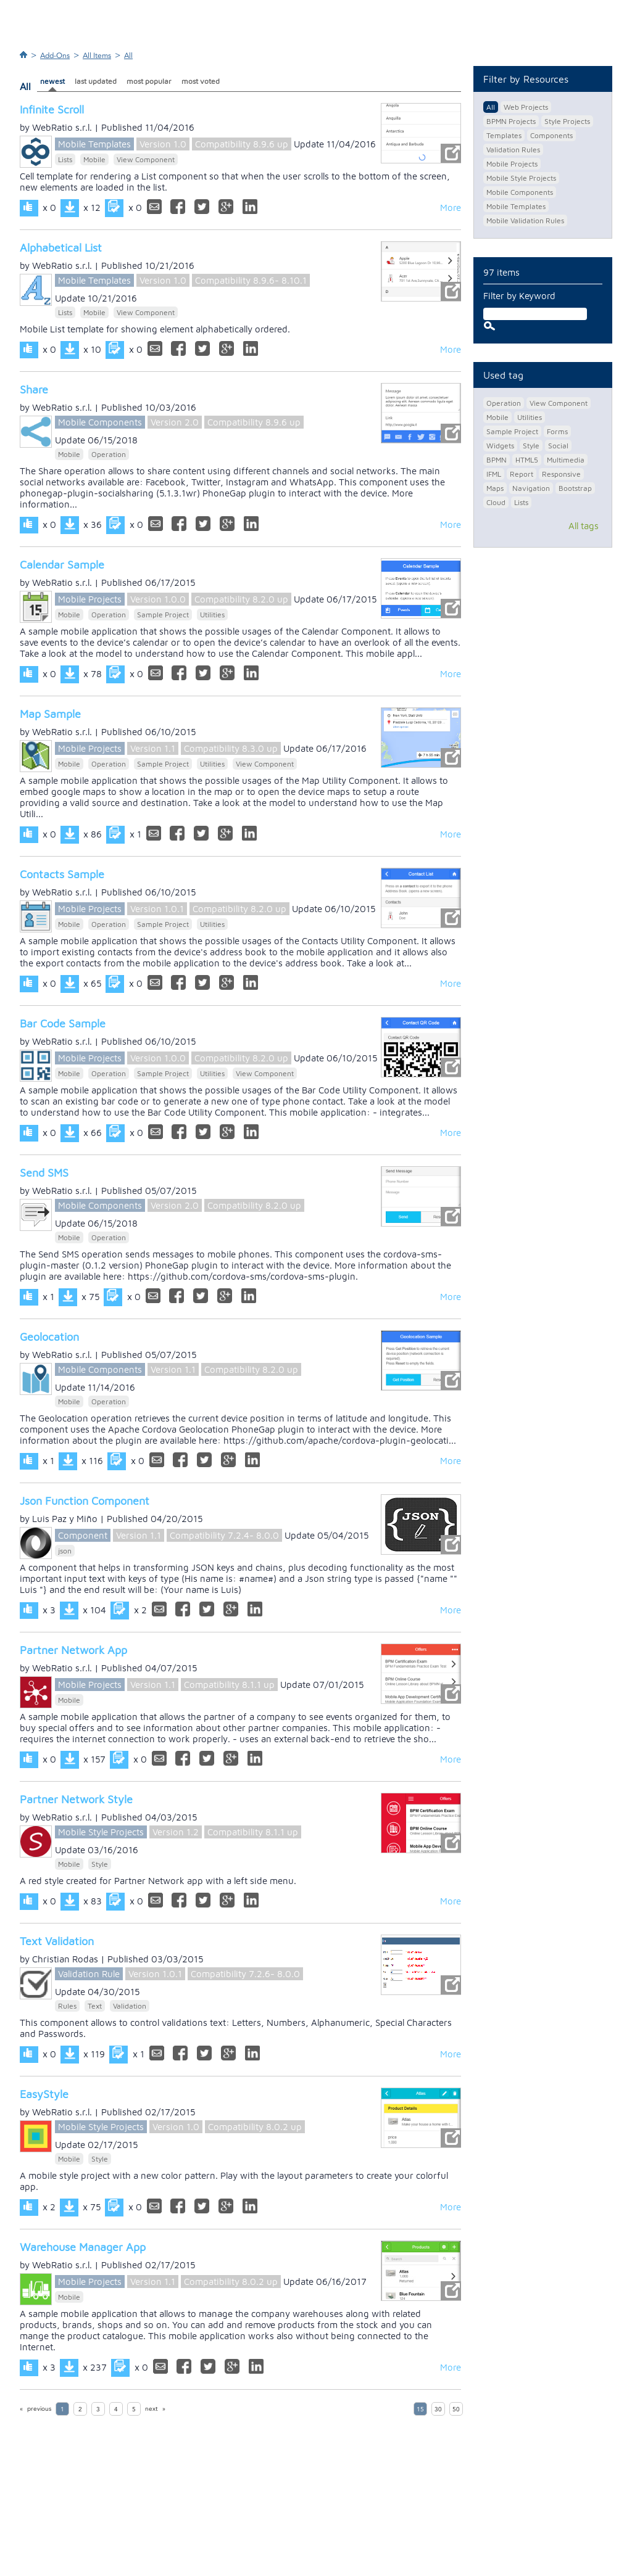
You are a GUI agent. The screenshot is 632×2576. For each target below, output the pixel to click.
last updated (96, 81)
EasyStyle (44, 2094)
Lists (65, 159)
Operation (108, 454)
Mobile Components (100, 422)
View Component (146, 159)
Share (34, 389)
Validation (129, 2005)
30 (438, 2409)
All (128, 55)
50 (456, 2409)
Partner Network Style (76, 1799)
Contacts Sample (62, 874)
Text (95, 2005)
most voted (200, 81)
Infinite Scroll (52, 109)
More (450, 207)
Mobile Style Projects (101, 1832)
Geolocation (49, 1336)
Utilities (212, 614)
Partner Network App (73, 1650)
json (65, 1550)
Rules (67, 2005)
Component (82, 1535)
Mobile (94, 159)
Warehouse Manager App (83, 2247)
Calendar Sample (62, 564)
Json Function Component (84, 1500)
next (151, 2409)
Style (99, 1864)
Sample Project (163, 614)
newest (52, 81)
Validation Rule (89, 1974)
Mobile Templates (94, 144)
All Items (97, 55)
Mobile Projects (90, 599)
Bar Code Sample (63, 1023)
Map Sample (50, 713)
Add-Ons (55, 55)
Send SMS (44, 1172)
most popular (149, 81)
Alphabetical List (61, 247)
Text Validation (57, 1941)
